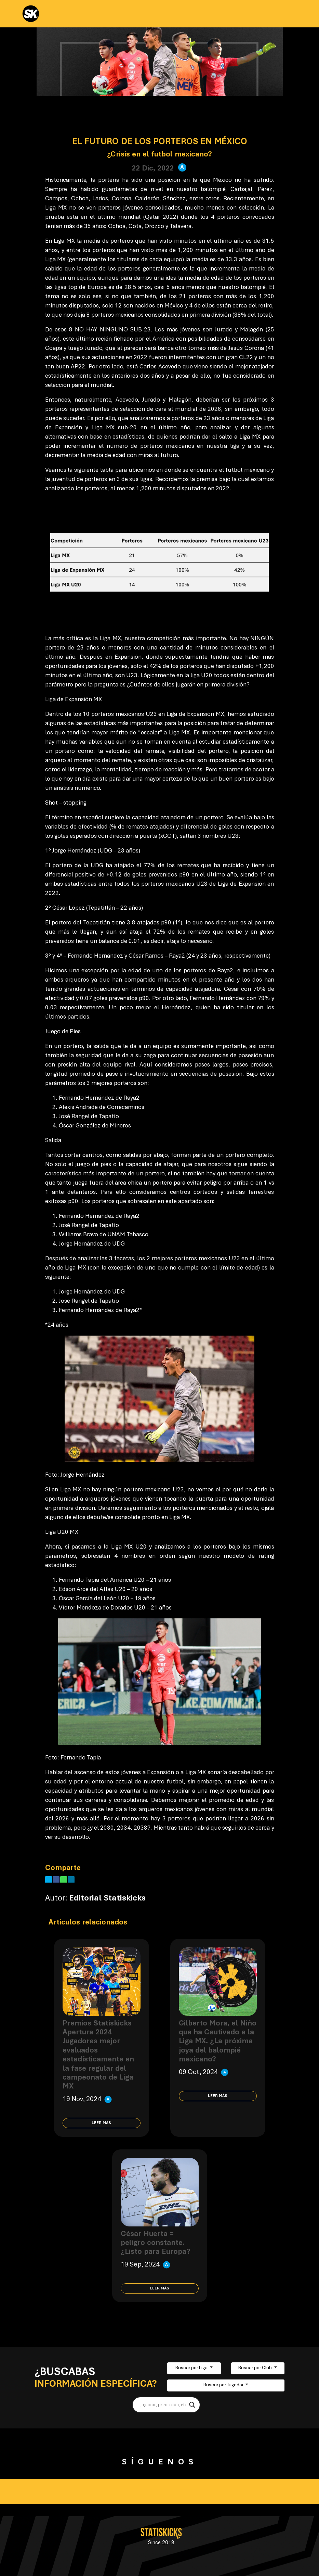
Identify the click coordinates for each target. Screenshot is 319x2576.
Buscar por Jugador (223, 2385)
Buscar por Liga (192, 2368)
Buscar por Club (255, 2368)
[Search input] (163, 2405)
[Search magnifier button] (192, 2405)
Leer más (101, 2123)
